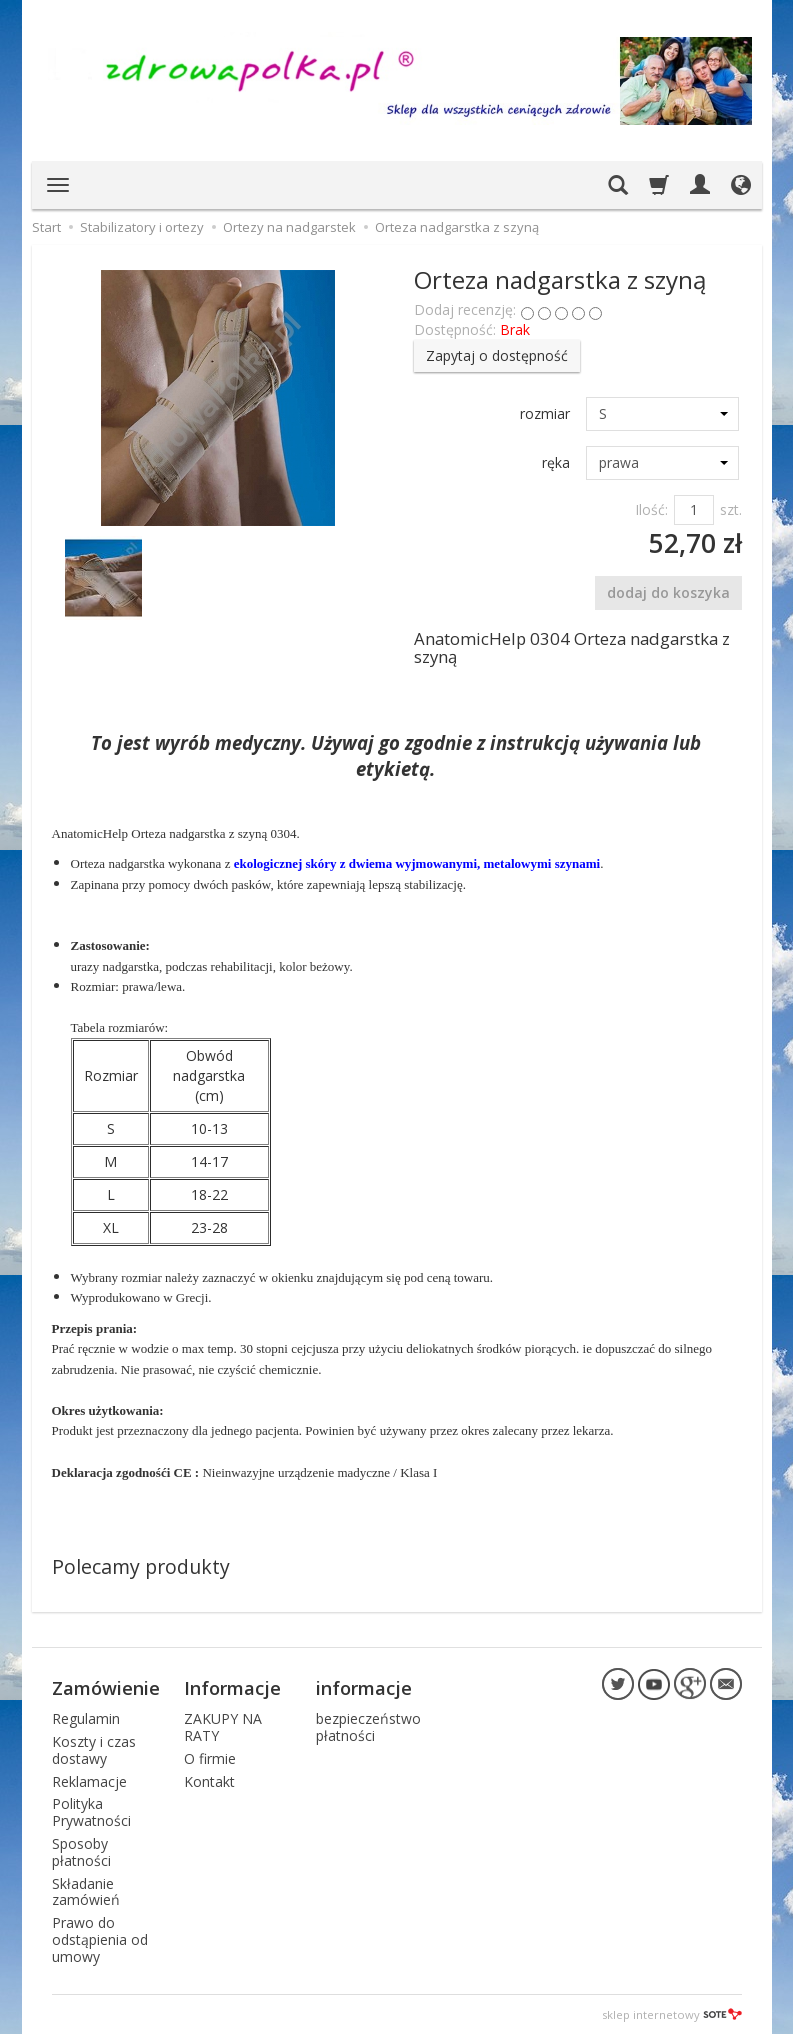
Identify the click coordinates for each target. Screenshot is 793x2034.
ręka (556, 462)
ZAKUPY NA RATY (223, 1727)
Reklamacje (89, 1781)
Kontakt (209, 1781)
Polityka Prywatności (91, 1812)
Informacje (232, 1688)
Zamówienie (106, 1688)
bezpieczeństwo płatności (368, 1727)
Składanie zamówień (86, 1892)
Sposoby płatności (81, 1852)
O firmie (210, 1758)
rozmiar (545, 413)
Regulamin (86, 1718)
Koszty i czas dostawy (94, 1750)
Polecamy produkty (141, 1566)
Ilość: (651, 509)
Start (46, 227)
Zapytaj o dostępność (497, 355)
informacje (364, 1688)
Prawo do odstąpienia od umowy (100, 1939)
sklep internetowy (672, 2013)
